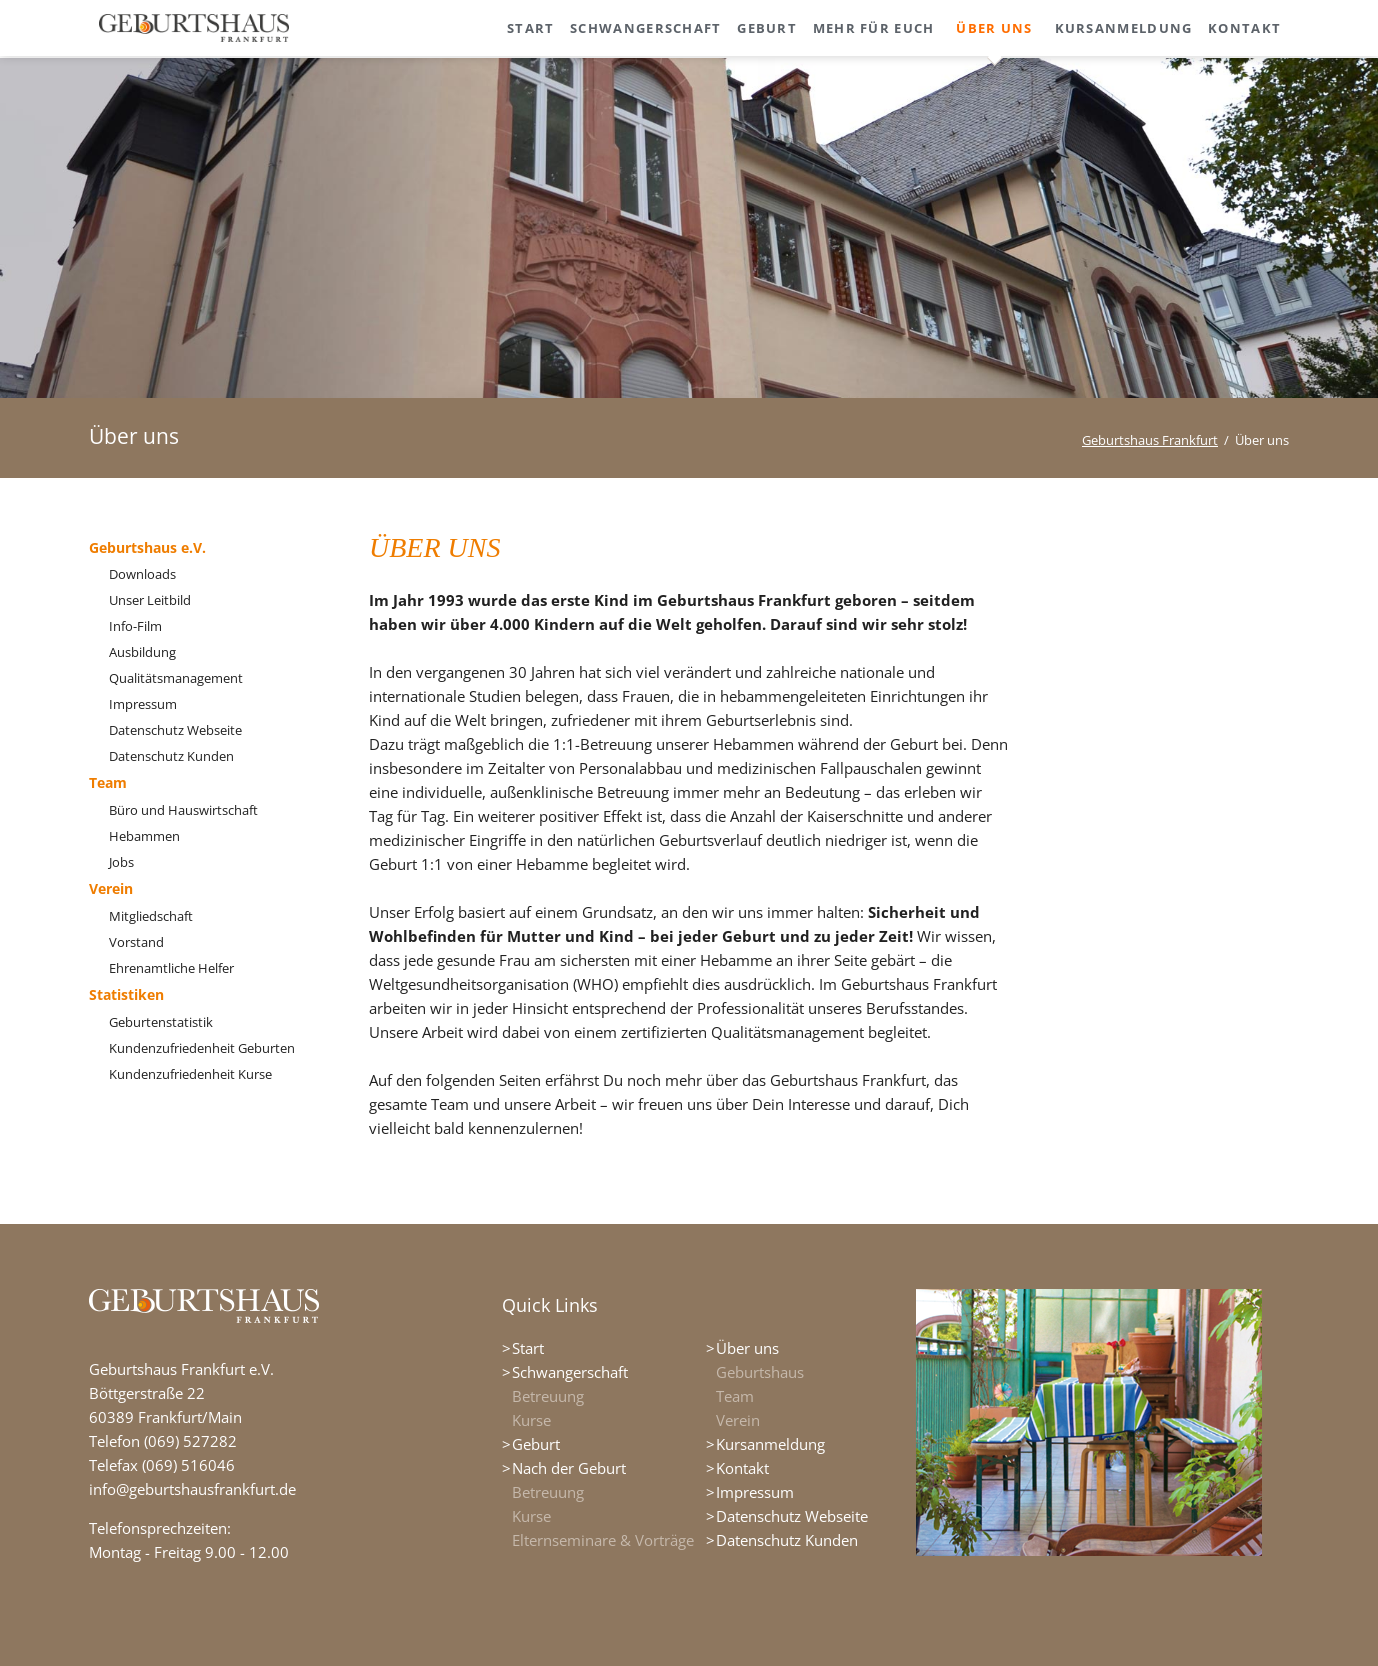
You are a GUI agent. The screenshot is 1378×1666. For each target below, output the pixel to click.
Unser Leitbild (150, 600)
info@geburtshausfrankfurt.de (192, 1489)
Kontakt (742, 1468)
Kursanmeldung (770, 1444)
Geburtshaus (760, 1372)
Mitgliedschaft (151, 916)
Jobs (121, 862)
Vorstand (136, 942)
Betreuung (548, 1396)
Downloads (142, 574)
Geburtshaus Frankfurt (1150, 440)
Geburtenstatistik (161, 1022)
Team (108, 782)
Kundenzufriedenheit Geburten (202, 1048)
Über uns (747, 1348)
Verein (111, 888)
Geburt (536, 1444)
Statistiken (126, 994)
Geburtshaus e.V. (147, 547)
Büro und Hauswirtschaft (183, 810)
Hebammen (144, 836)
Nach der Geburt (569, 1468)
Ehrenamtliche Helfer (171, 968)
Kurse (531, 1420)
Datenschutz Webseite (175, 730)
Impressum (143, 704)
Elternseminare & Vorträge (603, 1540)
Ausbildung (142, 652)
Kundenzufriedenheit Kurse (190, 1074)
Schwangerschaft (570, 1372)
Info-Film (135, 626)
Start (528, 1348)
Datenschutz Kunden (171, 756)
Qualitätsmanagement (176, 678)
